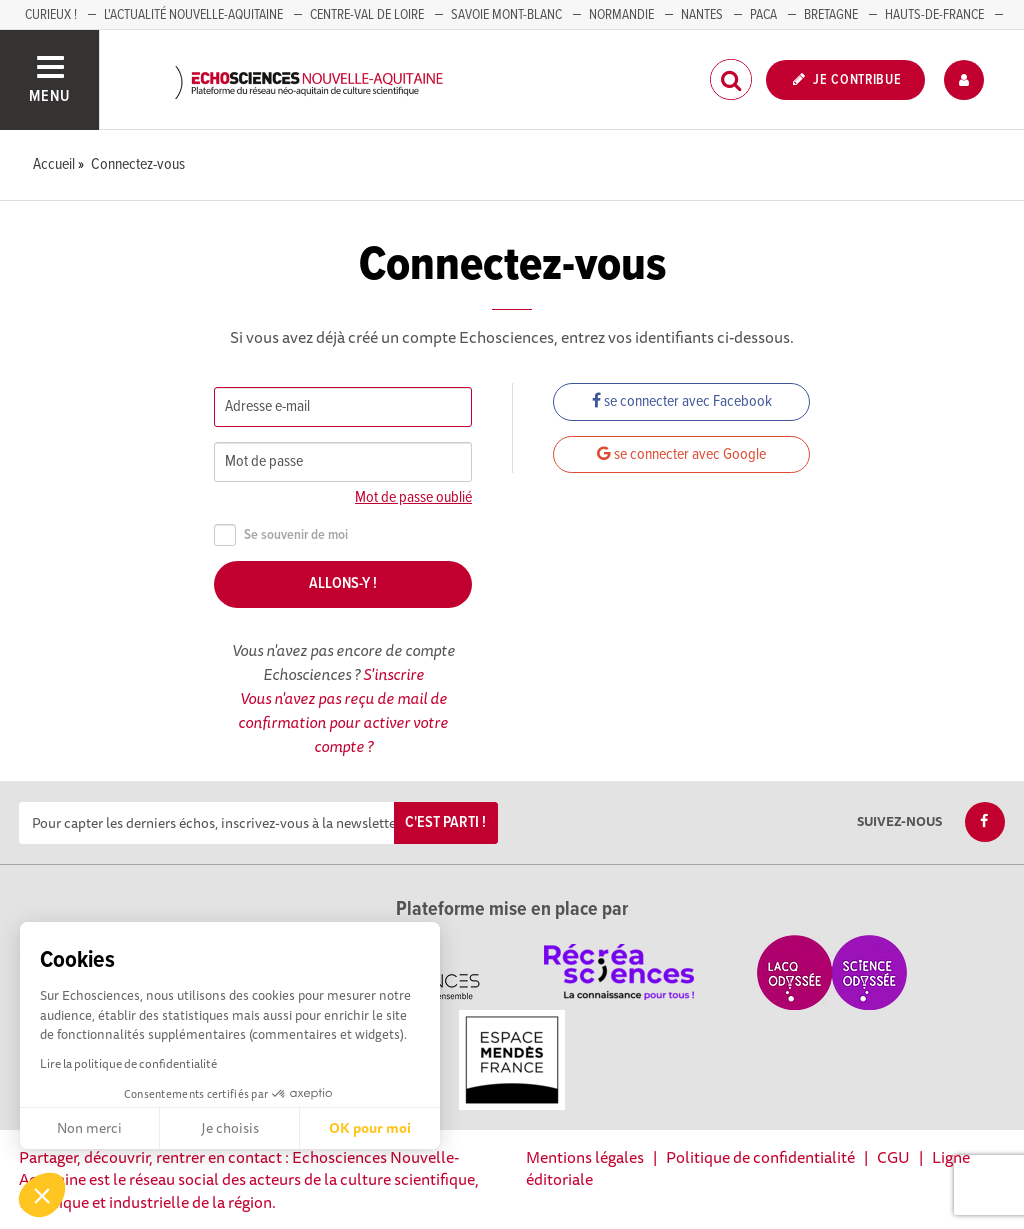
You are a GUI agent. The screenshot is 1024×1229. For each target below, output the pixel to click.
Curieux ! (51, 15)
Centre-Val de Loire (367, 15)
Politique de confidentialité (760, 1157)
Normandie (621, 15)
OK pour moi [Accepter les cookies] (370, 1128)
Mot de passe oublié (413, 497)
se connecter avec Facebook (682, 401)
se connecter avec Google (681, 454)
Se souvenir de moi (281, 535)
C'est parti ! (445, 822)
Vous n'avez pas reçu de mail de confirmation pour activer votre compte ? (343, 722)
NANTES (702, 15)
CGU (893, 1157)
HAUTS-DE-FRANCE (934, 15)
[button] (42, 1195)
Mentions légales (585, 1157)
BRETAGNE (831, 15)
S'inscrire (393, 674)
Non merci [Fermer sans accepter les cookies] (89, 1128)
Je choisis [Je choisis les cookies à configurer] (230, 1128)
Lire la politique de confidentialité (128, 1063)
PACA (763, 15)
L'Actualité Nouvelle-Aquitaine (193, 15)
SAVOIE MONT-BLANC (506, 15)
